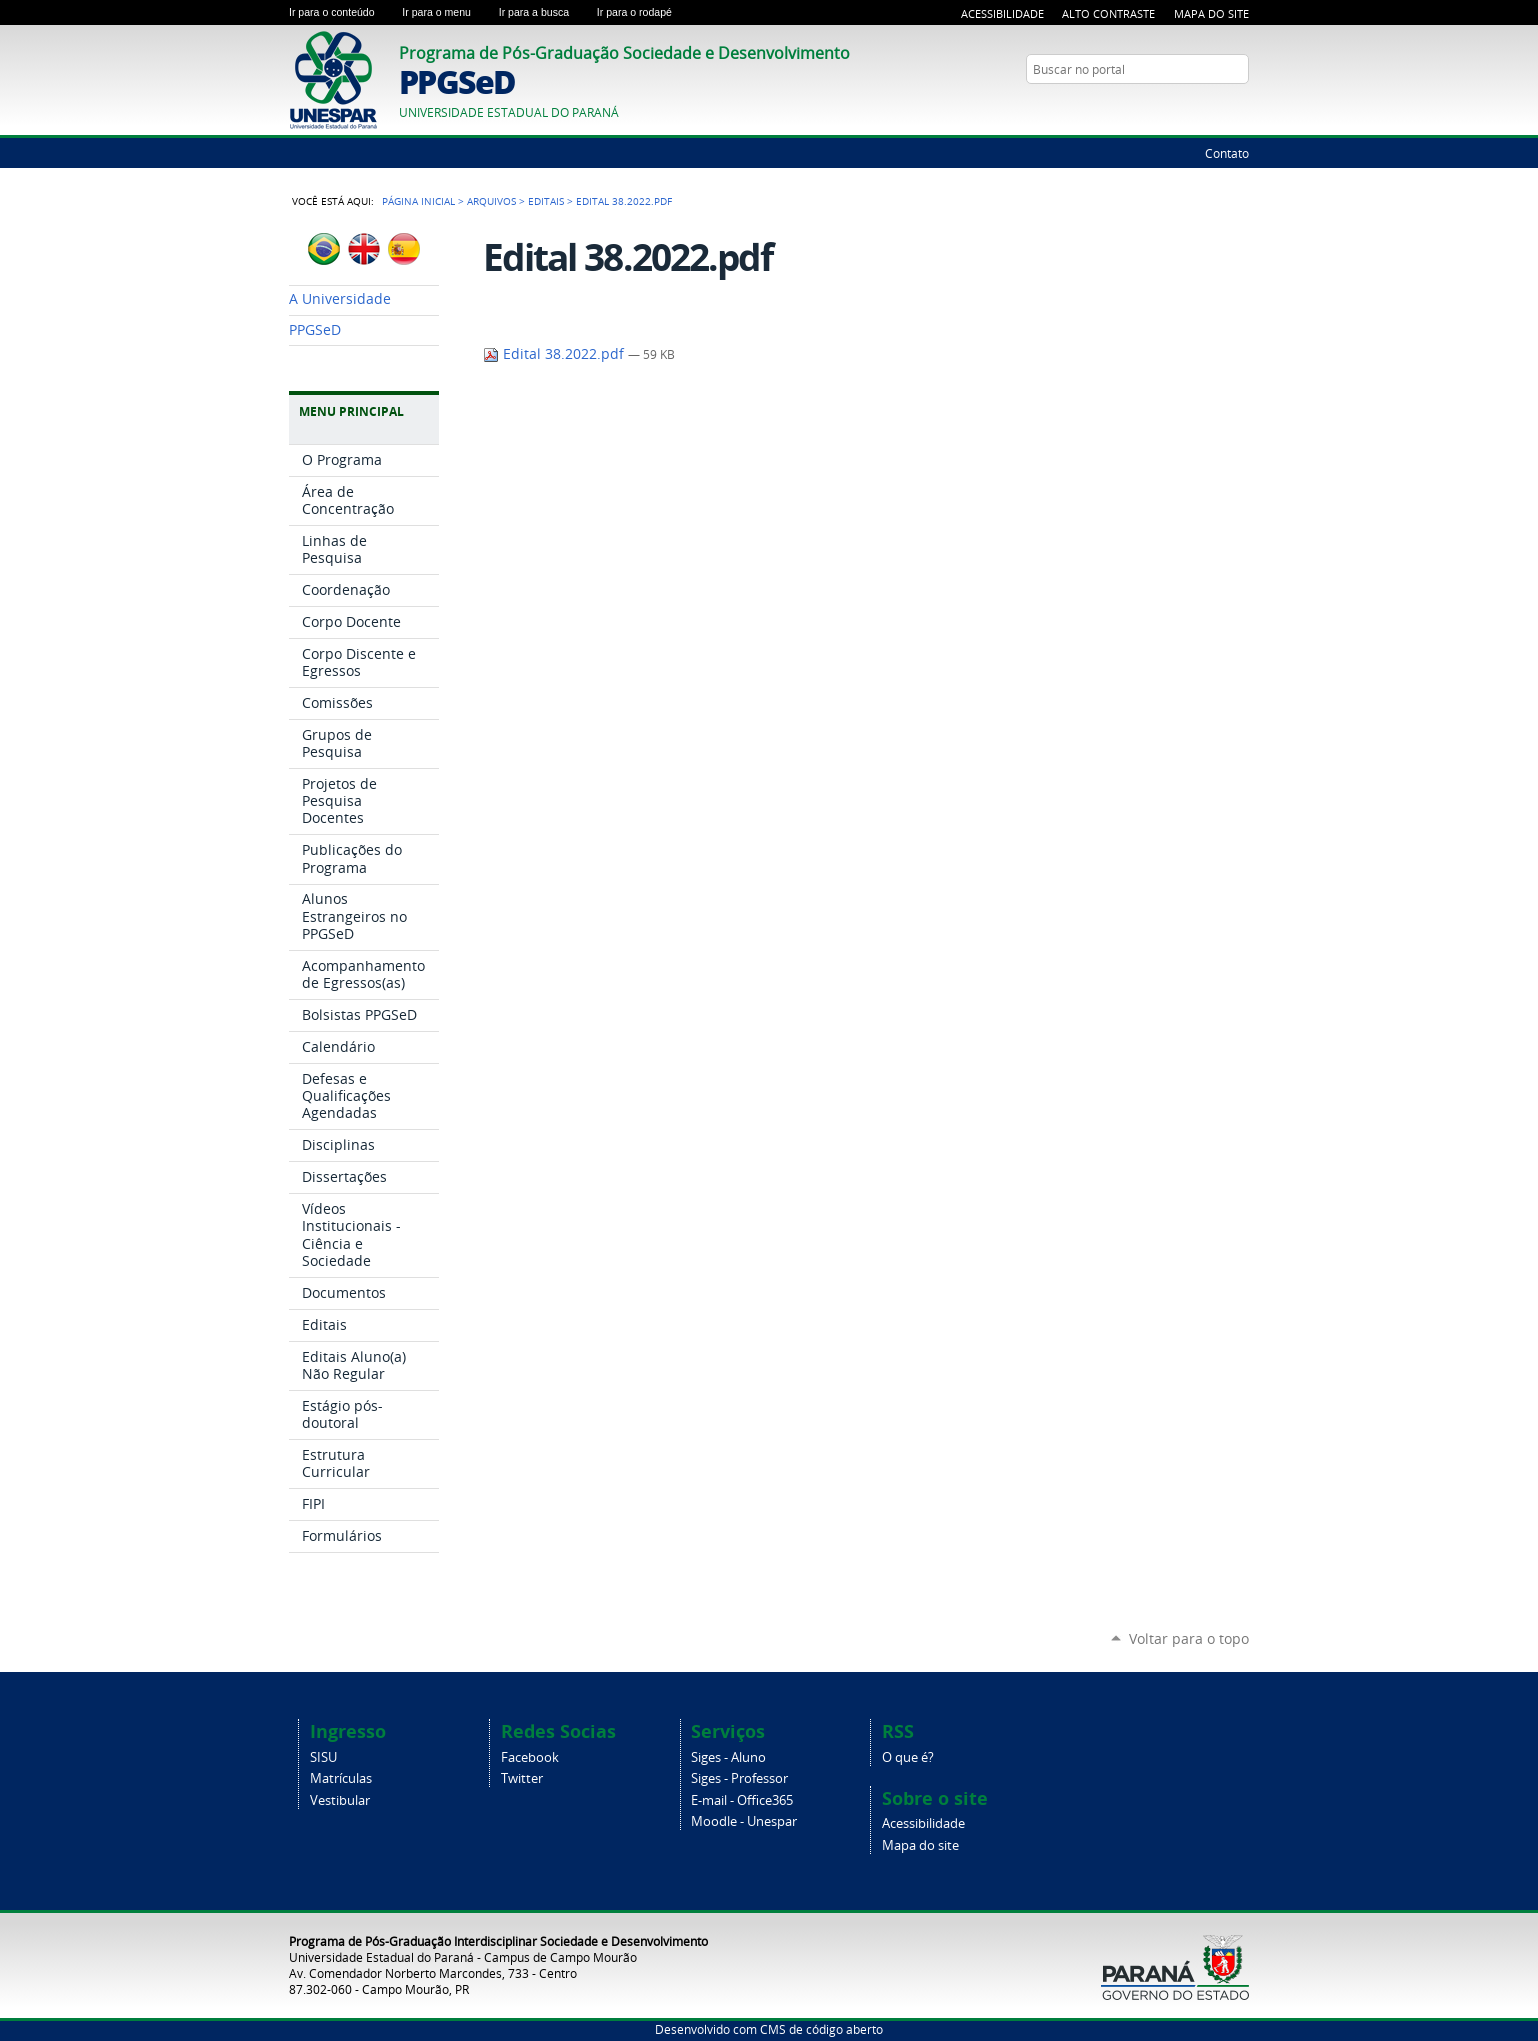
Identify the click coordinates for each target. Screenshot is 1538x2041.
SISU (323, 1757)
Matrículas (341, 1778)
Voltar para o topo (1189, 1638)
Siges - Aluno (728, 1757)
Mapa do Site (1211, 13)
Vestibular (340, 1800)
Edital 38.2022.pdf (555, 354)
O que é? (908, 1757)
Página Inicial (418, 201)
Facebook (530, 1757)
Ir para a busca (544, 12)
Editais (546, 201)
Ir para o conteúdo (341, 12)
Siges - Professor (739, 1778)
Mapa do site (920, 1845)
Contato (1227, 153)
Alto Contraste (1108, 13)
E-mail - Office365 (742, 1800)
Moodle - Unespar (744, 1821)
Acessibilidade (1002, 13)
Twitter (522, 1778)
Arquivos (491, 201)
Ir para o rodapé (643, 12)
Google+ (1239, 108)
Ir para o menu (446, 12)
